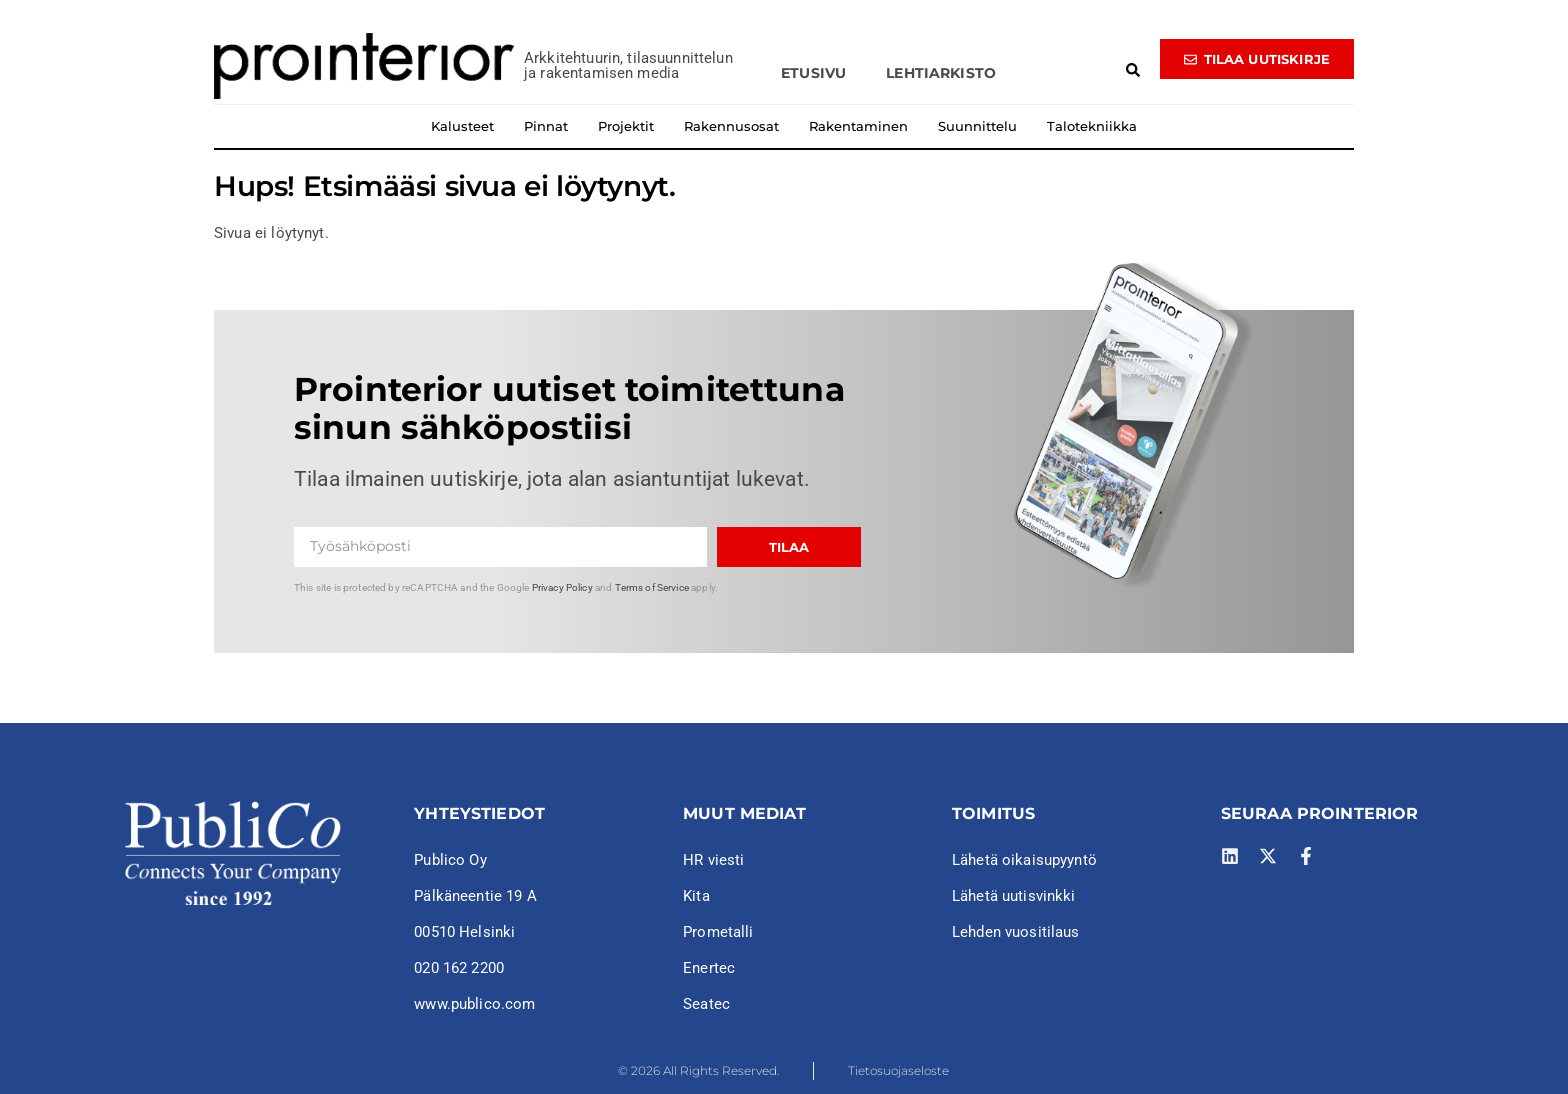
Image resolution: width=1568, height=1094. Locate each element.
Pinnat (546, 126)
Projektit (626, 126)
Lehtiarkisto (941, 73)
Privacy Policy (562, 587)
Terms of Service (652, 587)
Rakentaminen (858, 126)
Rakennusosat (731, 126)
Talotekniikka (1092, 126)
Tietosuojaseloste (898, 1070)
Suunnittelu (977, 126)
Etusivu (813, 73)
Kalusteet (462, 126)
